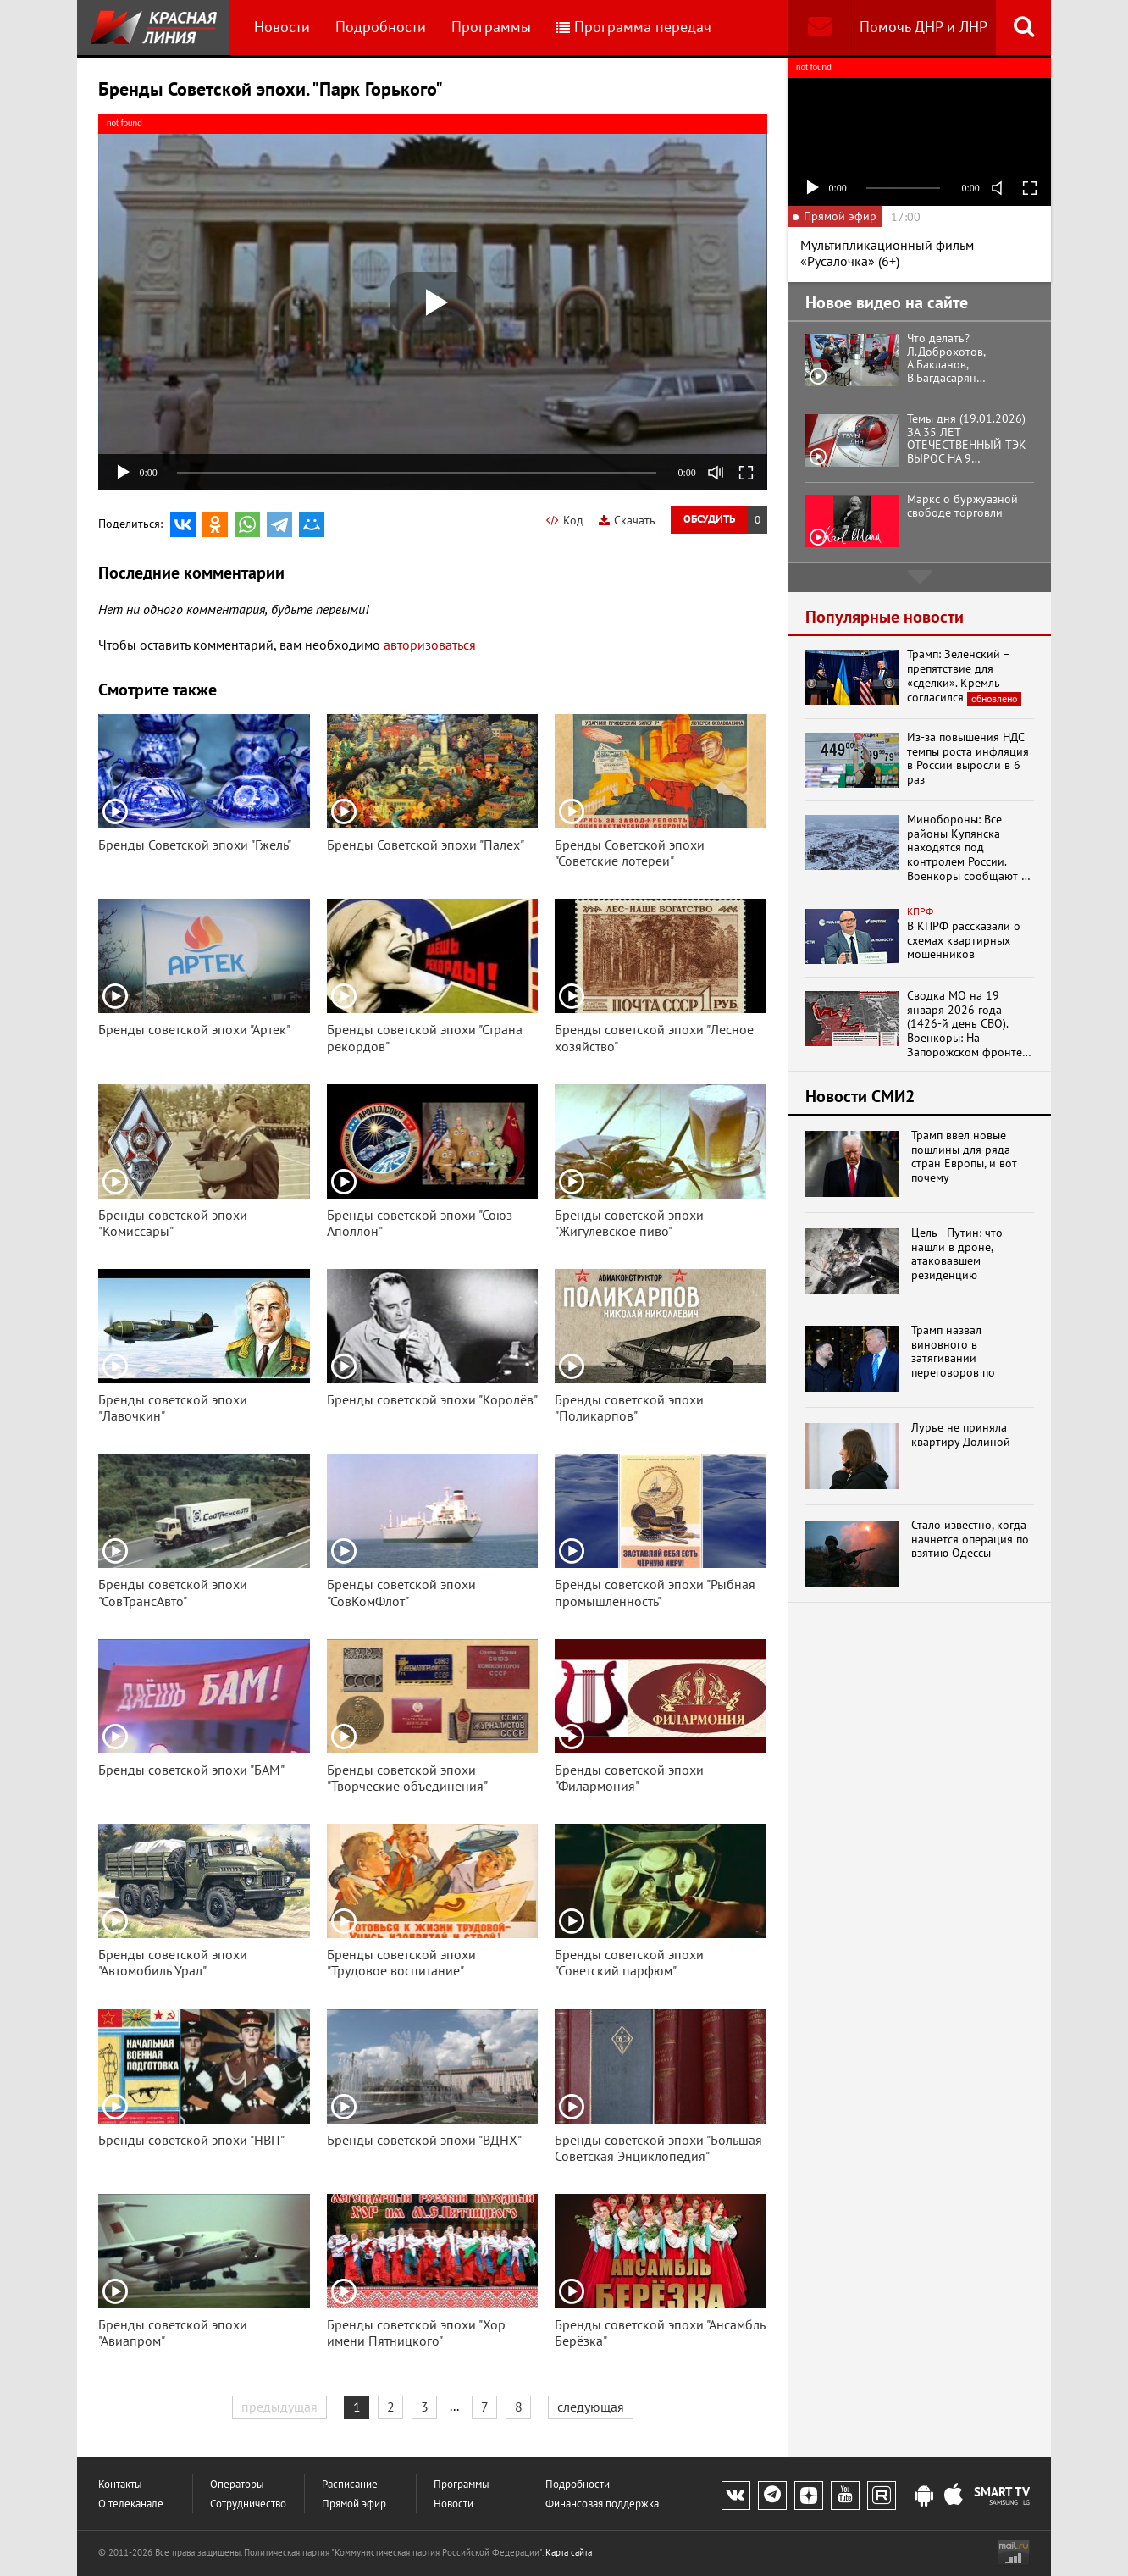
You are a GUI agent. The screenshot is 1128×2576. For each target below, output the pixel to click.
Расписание (350, 2484)
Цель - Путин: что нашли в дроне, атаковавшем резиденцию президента (957, 1254)
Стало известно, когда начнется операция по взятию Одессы (970, 1539)
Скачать (627, 520)
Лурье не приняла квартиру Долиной (960, 1435)
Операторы (237, 2484)
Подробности (380, 26)
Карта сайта (568, 2552)
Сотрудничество (248, 2503)
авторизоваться (430, 644)
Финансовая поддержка (602, 2503)
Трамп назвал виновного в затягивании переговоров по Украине (953, 1351)
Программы (491, 26)
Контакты (120, 2484)
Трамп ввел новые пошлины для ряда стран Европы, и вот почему (964, 1156)
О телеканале (130, 2503)
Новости (282, 26)
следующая (590, 2406)
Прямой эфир (354, 2503)
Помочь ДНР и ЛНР (923, 26)
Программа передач (633, 26)
